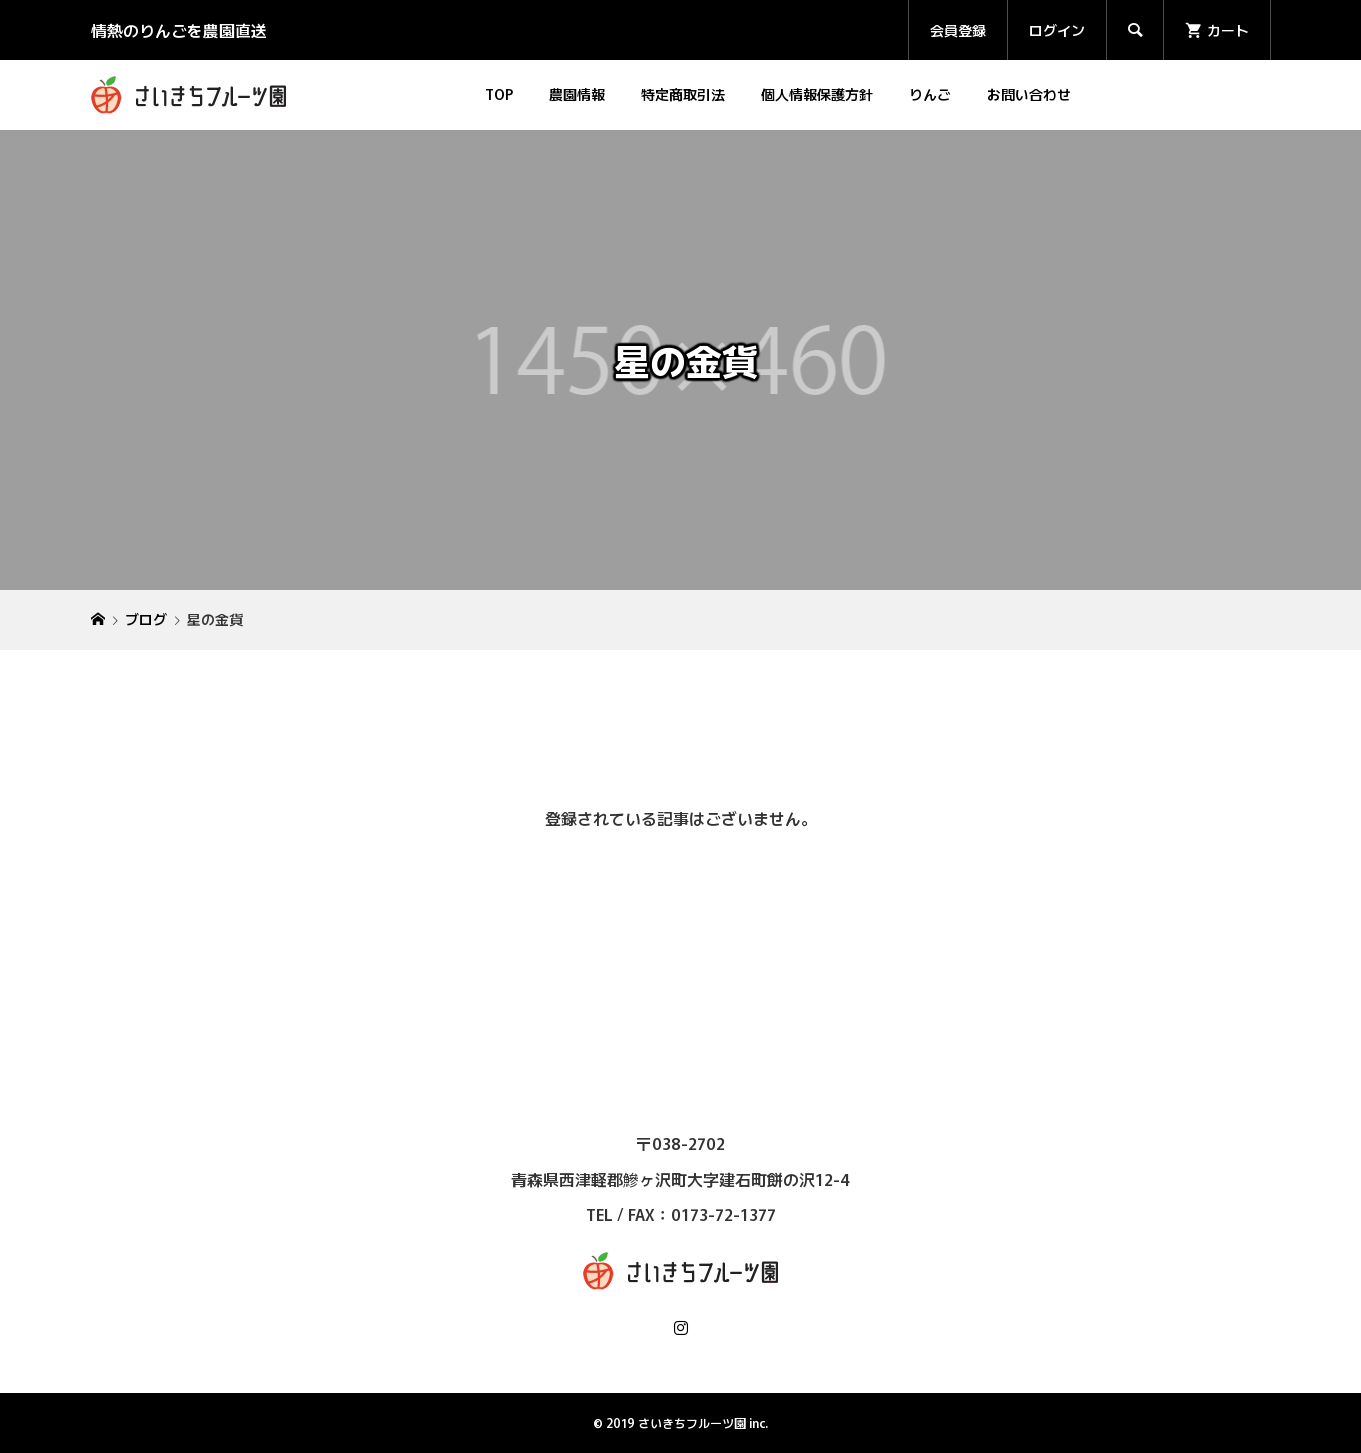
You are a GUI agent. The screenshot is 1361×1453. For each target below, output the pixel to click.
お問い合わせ (1029, 94)
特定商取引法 (683, 94)
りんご (930, 94)
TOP (499, 94)
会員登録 (958, 30)
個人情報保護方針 (817, 94)
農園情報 (577, 94)
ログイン (1057, 30)
